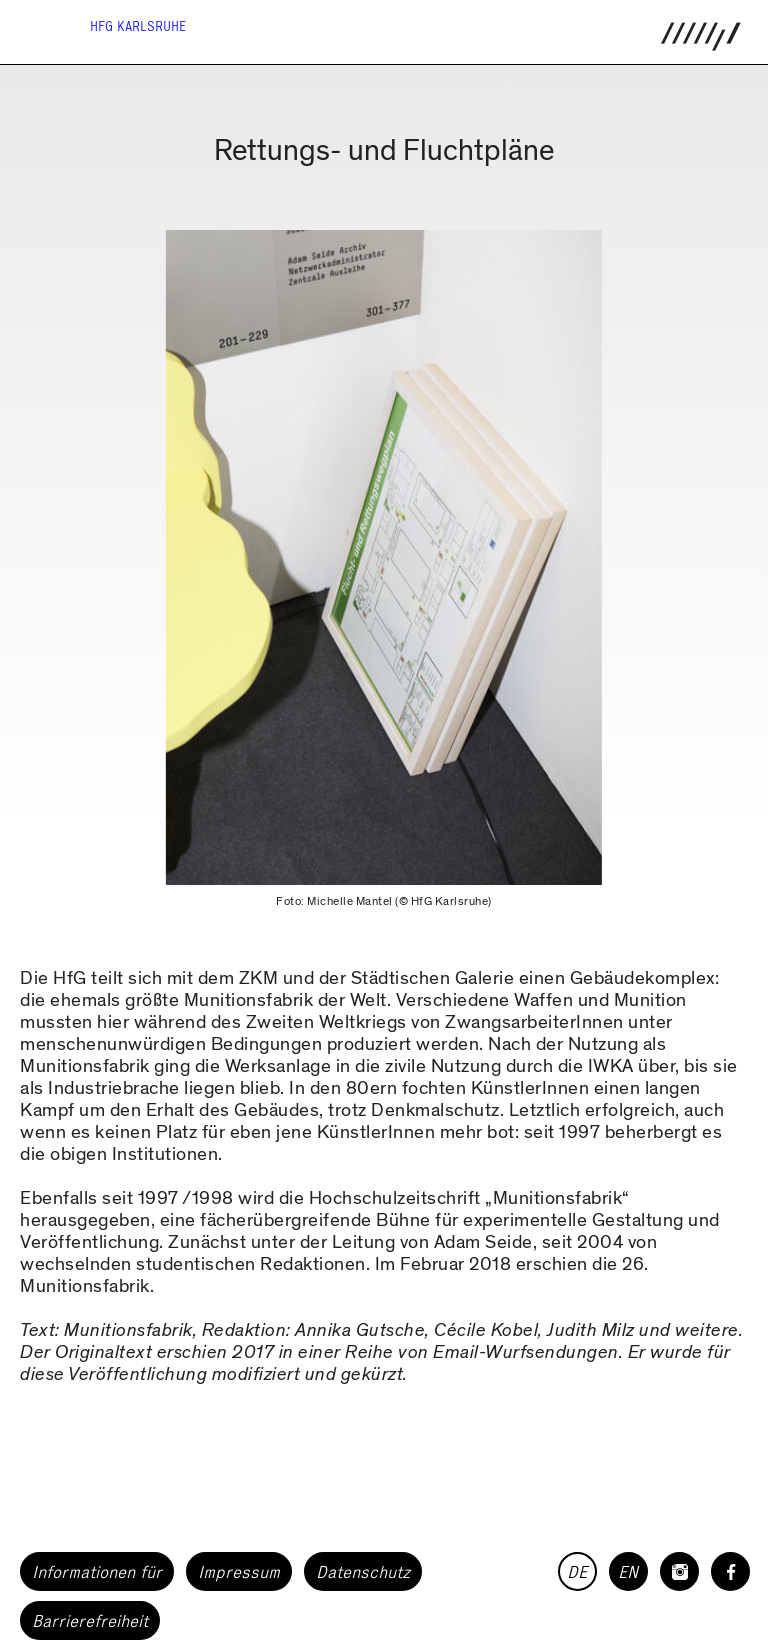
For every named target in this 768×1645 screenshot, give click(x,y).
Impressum (239, 1572)
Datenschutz (363, 1572)
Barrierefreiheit (90, 1621)
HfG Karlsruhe (138, 26)
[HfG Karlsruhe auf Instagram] (679, 1571)
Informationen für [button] (97, 1572)
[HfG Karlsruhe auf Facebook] (730, 1571)
